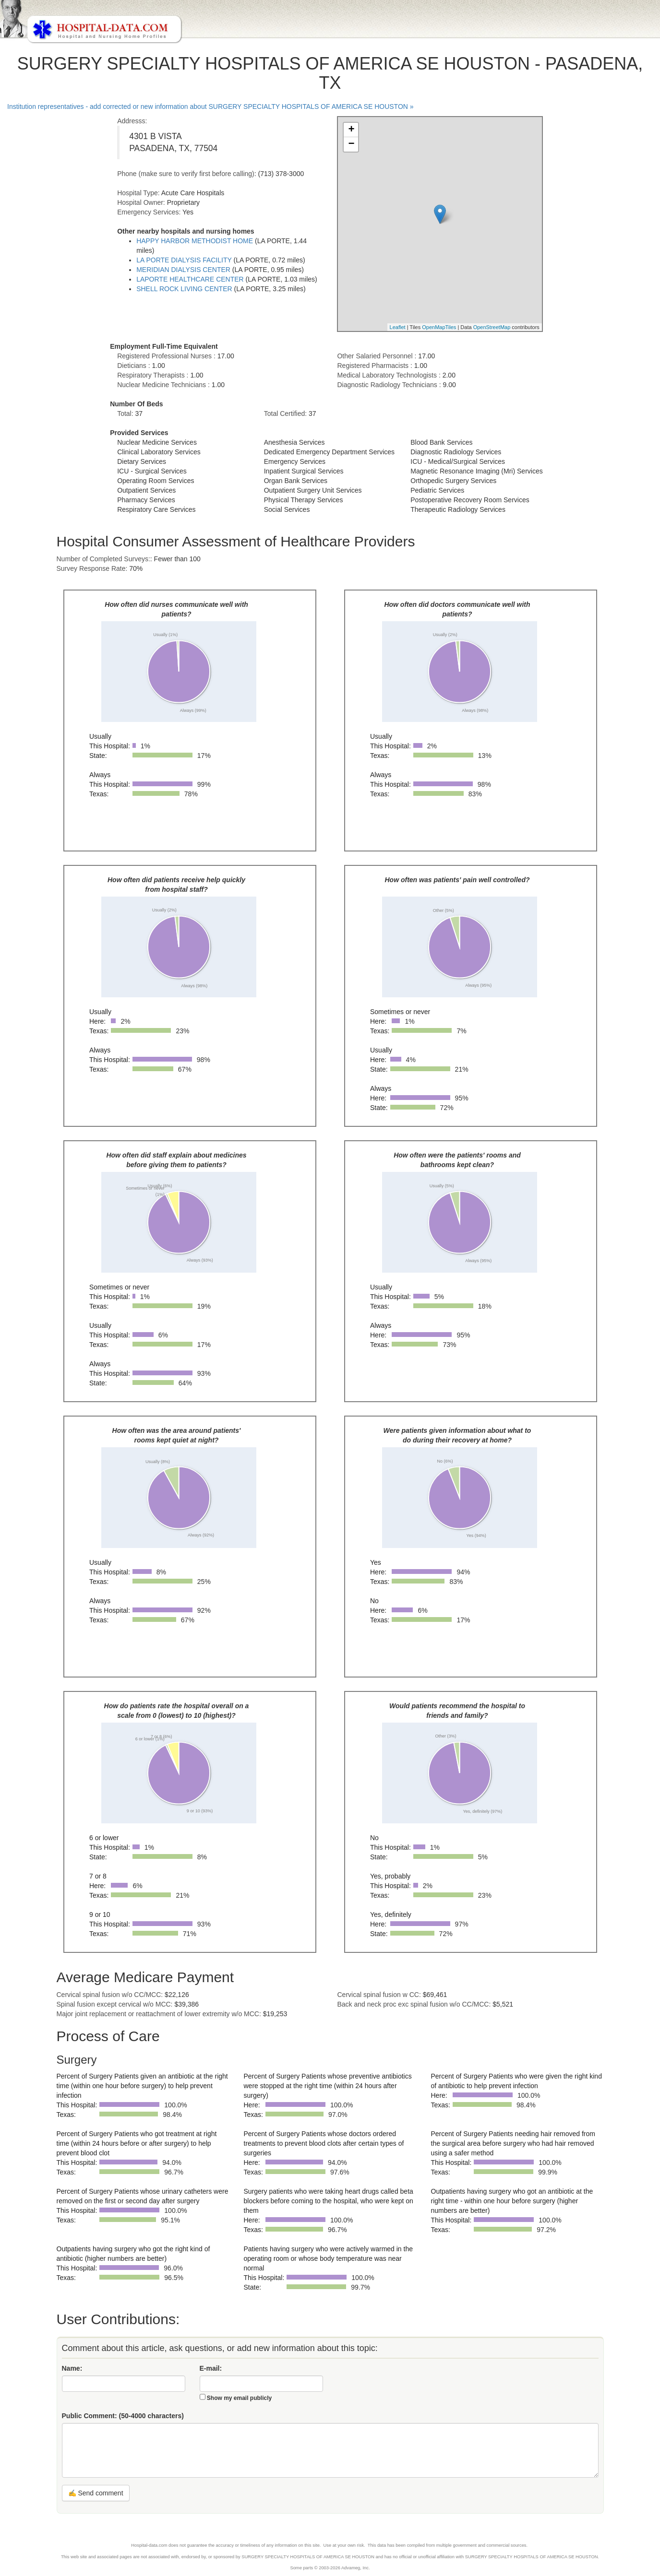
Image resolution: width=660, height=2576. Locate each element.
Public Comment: (123, 2416)
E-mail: (211, 2368)
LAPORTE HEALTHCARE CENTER (190, 279)
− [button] (351, 144)
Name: (72, 2368)
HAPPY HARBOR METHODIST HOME (194, 241)
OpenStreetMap (492, 327)
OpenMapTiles (439, 327)
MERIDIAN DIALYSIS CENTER (183, 269)
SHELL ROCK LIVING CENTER (184, 289)
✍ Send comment (95, 2493)
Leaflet (398, 327)
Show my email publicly (239, 2398)
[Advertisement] (45, 284)
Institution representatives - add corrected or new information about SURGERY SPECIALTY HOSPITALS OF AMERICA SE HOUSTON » (210, 106)
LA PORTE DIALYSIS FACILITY (183, 260)
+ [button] (351, 130)
